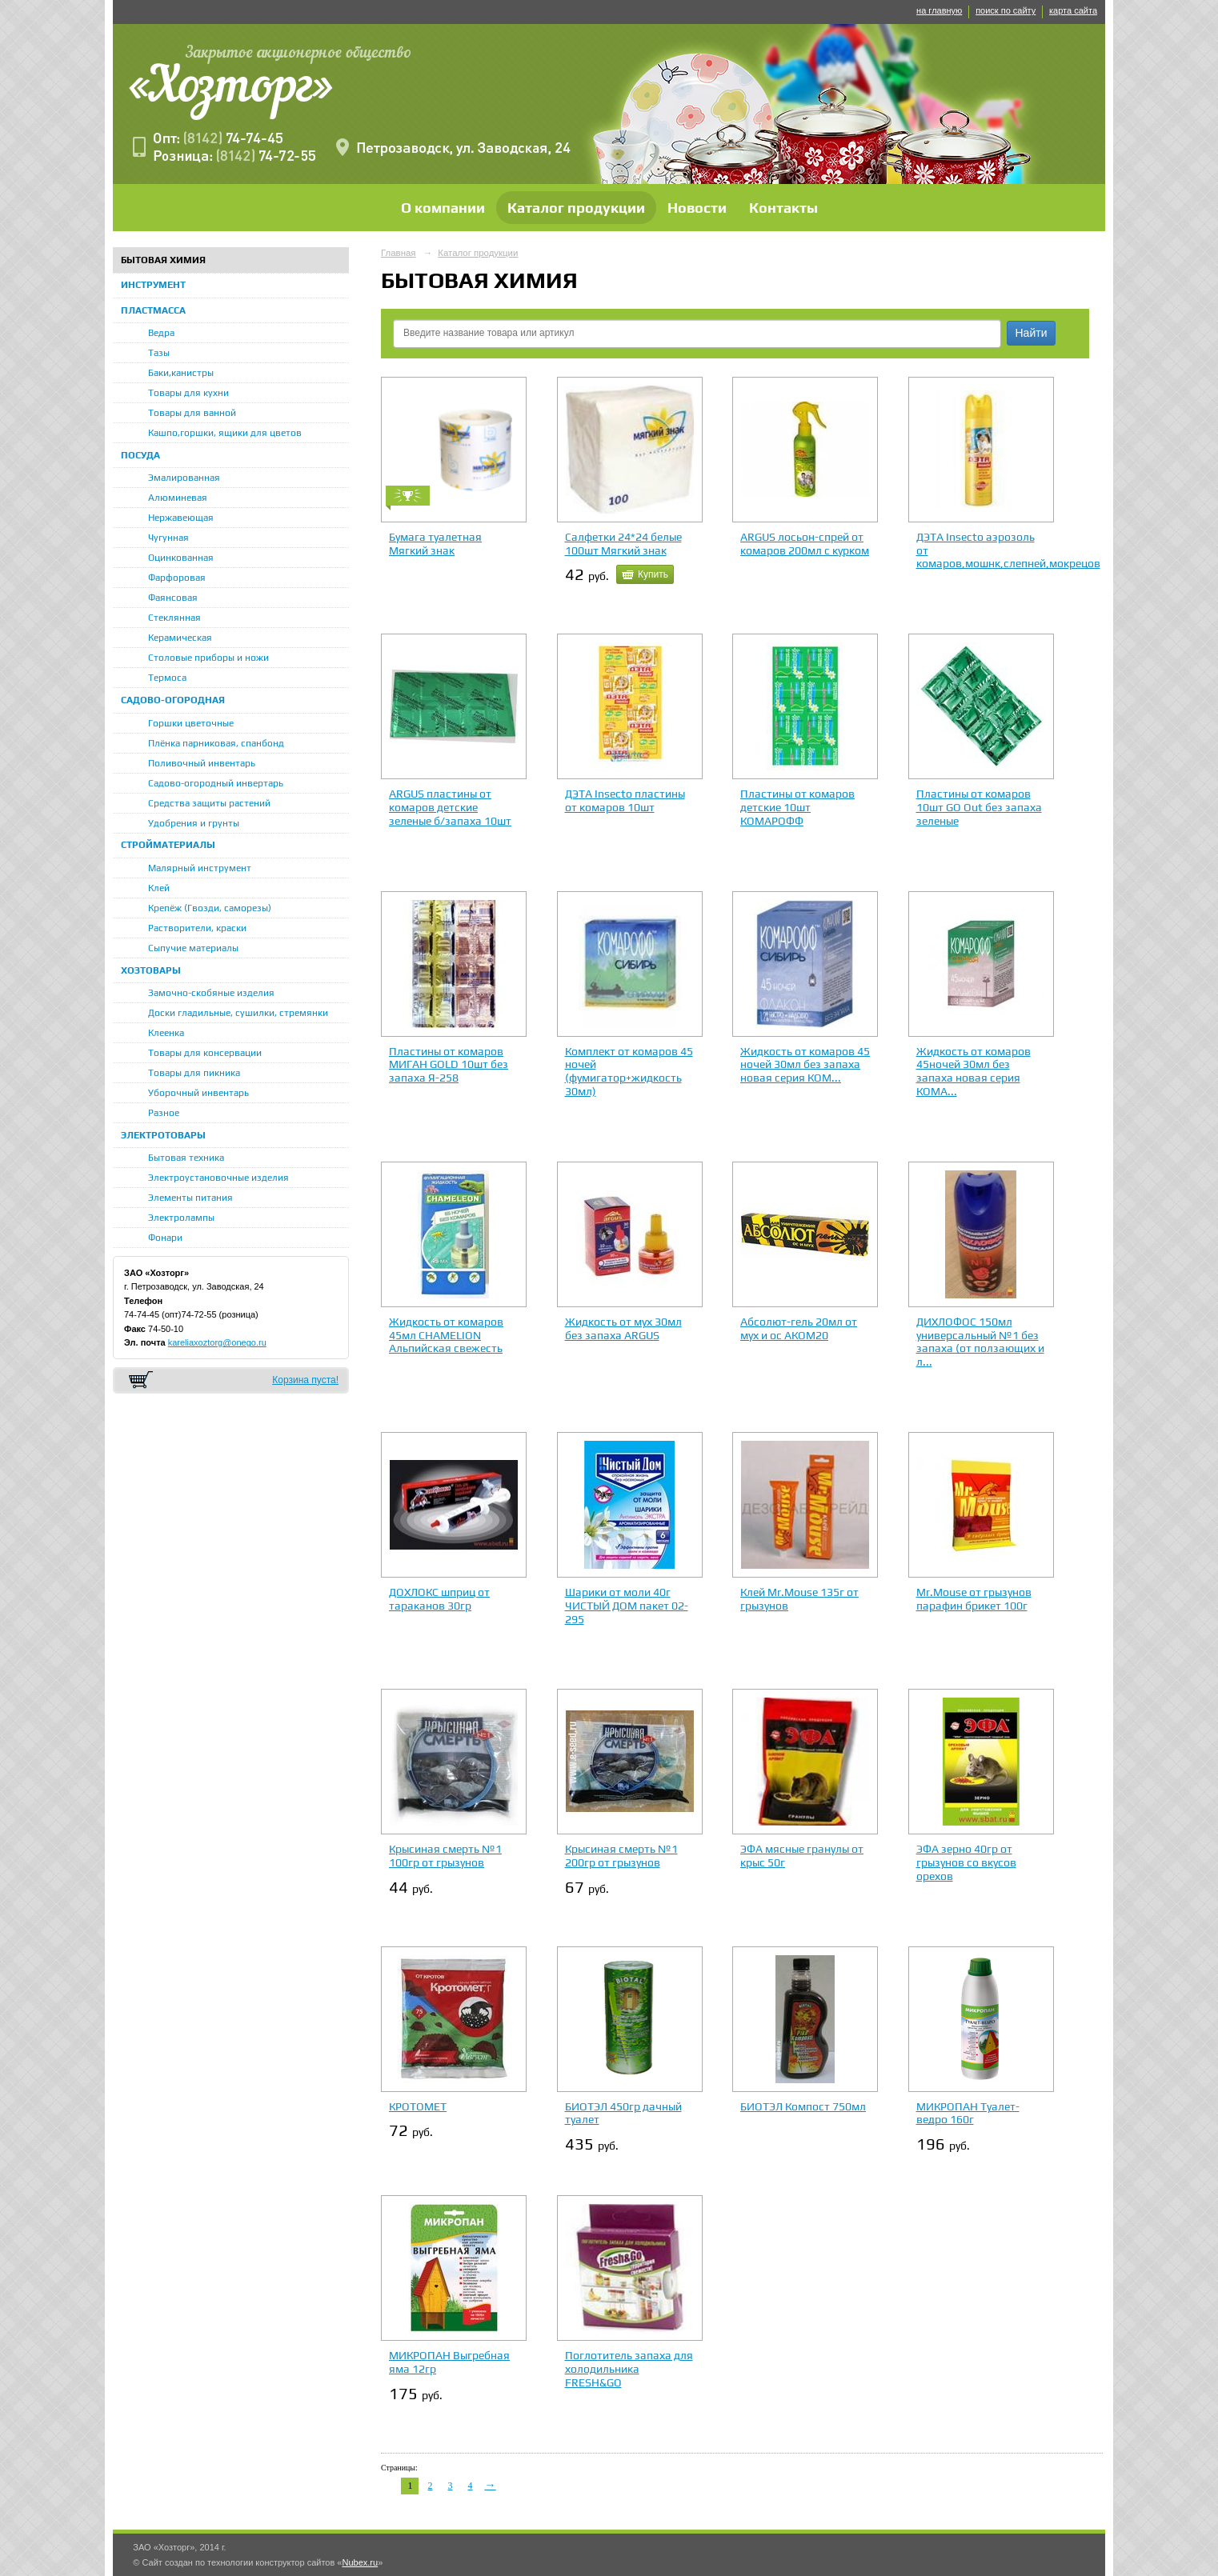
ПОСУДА (140, 455)
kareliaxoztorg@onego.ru (217, 1342)
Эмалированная (184, 477)
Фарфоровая (177, 577)
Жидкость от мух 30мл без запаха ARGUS (623, 1328)
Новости (697, 207)
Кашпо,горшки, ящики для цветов (225, 432)
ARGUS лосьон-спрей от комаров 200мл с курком (804, 543)
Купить (653, 574)
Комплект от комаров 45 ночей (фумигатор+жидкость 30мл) (629, 1071)
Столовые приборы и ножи (208, 657)
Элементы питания (190, 1197)
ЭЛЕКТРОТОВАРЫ (163, 1135)
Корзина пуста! (305, 1380)
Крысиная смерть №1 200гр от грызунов (621, 1855)
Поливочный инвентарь (201, 763)
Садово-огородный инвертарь (215, 783)
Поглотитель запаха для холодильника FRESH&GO (629, 2369)
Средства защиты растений (209, 803)
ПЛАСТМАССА (153, 310)
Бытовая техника (186, 1157)
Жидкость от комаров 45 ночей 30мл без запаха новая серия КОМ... (805, 1065)
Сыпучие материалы (193, 948)
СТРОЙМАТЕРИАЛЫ (168, 844)
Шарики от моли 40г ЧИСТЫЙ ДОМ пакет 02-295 (626, 1606)
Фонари (165, 1237)
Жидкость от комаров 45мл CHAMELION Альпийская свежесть (446, 1335)
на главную (939, 10)
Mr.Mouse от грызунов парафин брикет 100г (974, 1599)
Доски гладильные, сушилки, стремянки (238, 1012)
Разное (163, 1112)
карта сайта (1073, 10)
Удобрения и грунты (193, 823)
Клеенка (166, 1032)
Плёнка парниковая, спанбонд (216, 743)
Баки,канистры (181, 372)
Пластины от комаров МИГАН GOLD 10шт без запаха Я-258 (448, 1065)
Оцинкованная (181, 557)
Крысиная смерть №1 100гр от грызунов (445, 1855)
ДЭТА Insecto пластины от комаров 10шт (625, 800)
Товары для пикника (194, 1072)
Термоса (167, 677)
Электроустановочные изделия (218, 1177)
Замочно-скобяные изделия (211, 992)
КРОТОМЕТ (418, 2106)
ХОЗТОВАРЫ (151, 970)
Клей (159, 888)
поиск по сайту (1006, 10)
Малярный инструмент (199, 868)
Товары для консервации (205, 1052)
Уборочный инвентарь (198, 1092)
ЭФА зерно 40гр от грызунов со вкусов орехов (966, 1862)
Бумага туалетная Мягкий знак (435, 543)
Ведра (161, 332)
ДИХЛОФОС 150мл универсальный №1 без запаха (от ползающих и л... (980, 1341)
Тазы (159, 352)
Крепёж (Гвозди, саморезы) (209, 908)
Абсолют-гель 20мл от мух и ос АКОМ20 (798, 1328)
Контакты (783, 207)
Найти (1032, 332)
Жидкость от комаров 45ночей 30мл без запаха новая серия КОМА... (973, 1071)
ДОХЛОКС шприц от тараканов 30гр (439, 1599)
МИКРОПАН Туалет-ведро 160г (968, 2113)
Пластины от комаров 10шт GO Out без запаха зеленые (979, 807)
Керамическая (180, 637)
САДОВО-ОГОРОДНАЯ (173, 700)
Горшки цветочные (191, 723)
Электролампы (181, 1217)
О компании (443, 207)
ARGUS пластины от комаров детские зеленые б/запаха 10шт (450, 807)
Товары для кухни (188, 392)
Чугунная (168, 537)
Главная (398, 253)
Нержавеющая (181, 517)
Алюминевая (177, 497)
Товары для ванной (192, 412)
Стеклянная (174, 617)
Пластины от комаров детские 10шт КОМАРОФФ (797, 807)
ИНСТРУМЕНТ (153, 284)
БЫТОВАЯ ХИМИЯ (163, 260)
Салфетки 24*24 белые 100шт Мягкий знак (623, 543)
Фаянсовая (173, 597)
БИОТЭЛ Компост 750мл (803, 2106)
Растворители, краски (197, 928)
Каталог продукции (576, 207)
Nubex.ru (360, 2562)
